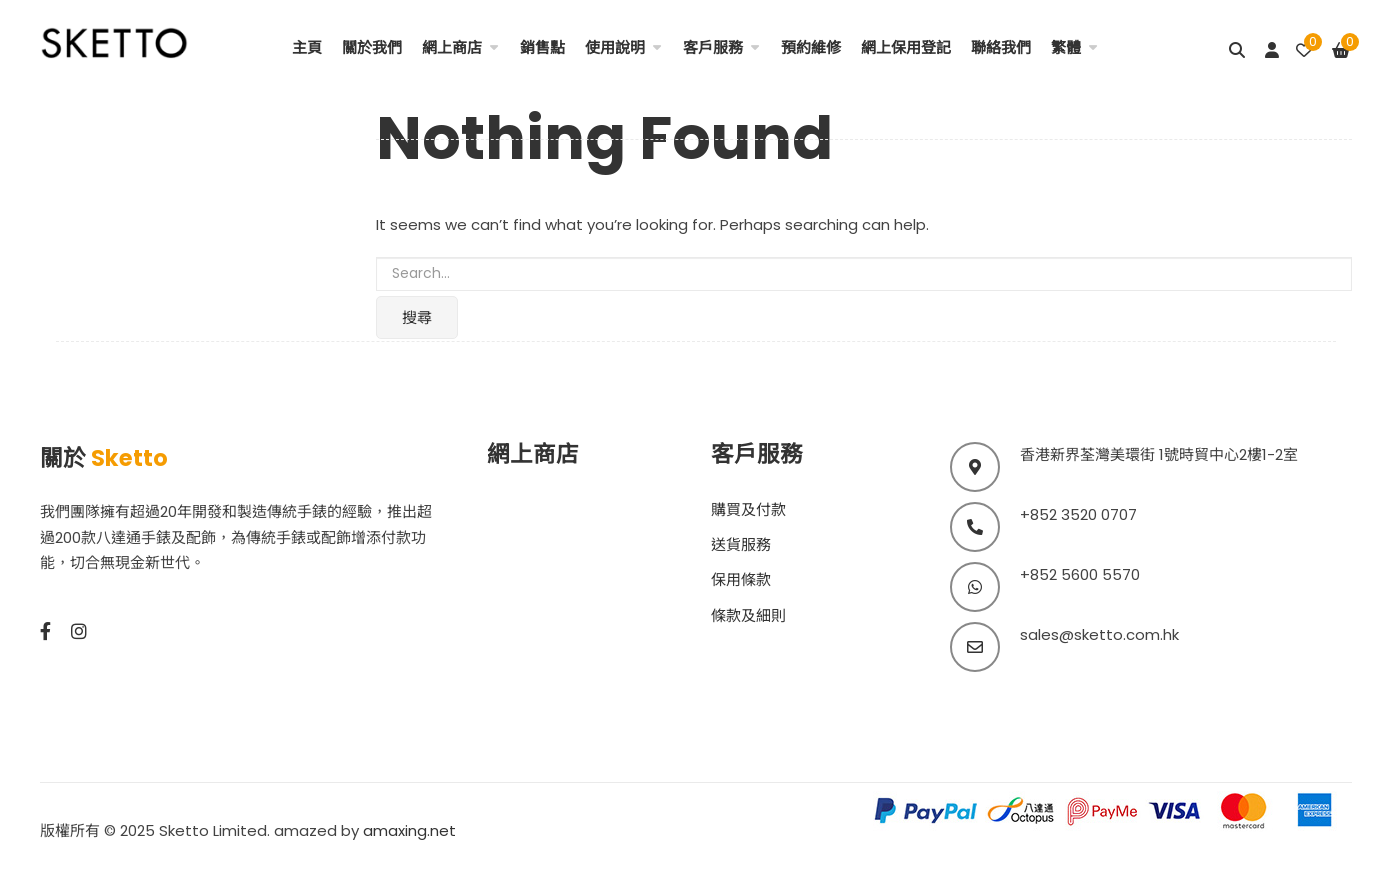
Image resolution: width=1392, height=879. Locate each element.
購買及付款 (748, 509)
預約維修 (811, 47)
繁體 (1066, 47)
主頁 (307, 47)
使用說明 (615, 47)
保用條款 (741, 579)
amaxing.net (409, 830)
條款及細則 (748, 615)
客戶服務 (713, 47)
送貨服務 (741, 544)
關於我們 (372, 47)
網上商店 (452, 47)
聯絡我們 (1001, 47)
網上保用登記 (906, 47)
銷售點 (542, 47)
